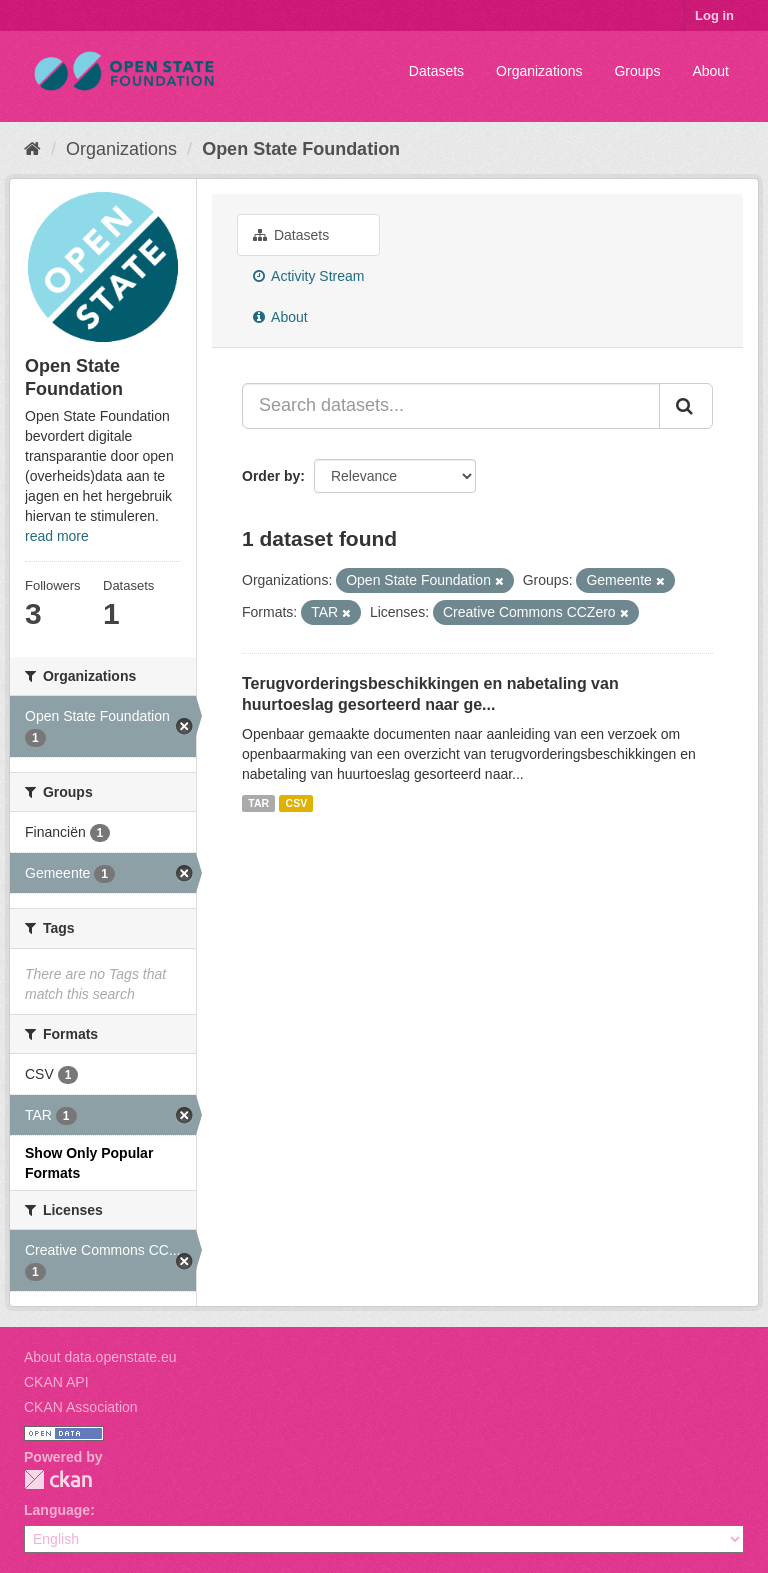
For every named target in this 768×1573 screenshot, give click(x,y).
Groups (637, 71)
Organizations (539, 71)
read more (57, 536)
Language (57, 1510)
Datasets (436, 71)
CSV (297, 803)
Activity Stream (308, 276)
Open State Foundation (301, 149)
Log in (714, 15)
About (710, 71)
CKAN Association (81, 1407)
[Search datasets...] (451, 406)
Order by (271, 476)
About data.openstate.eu (100, 1357)
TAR (258, 803)
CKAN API (56, 1382)
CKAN (58, 1479)
